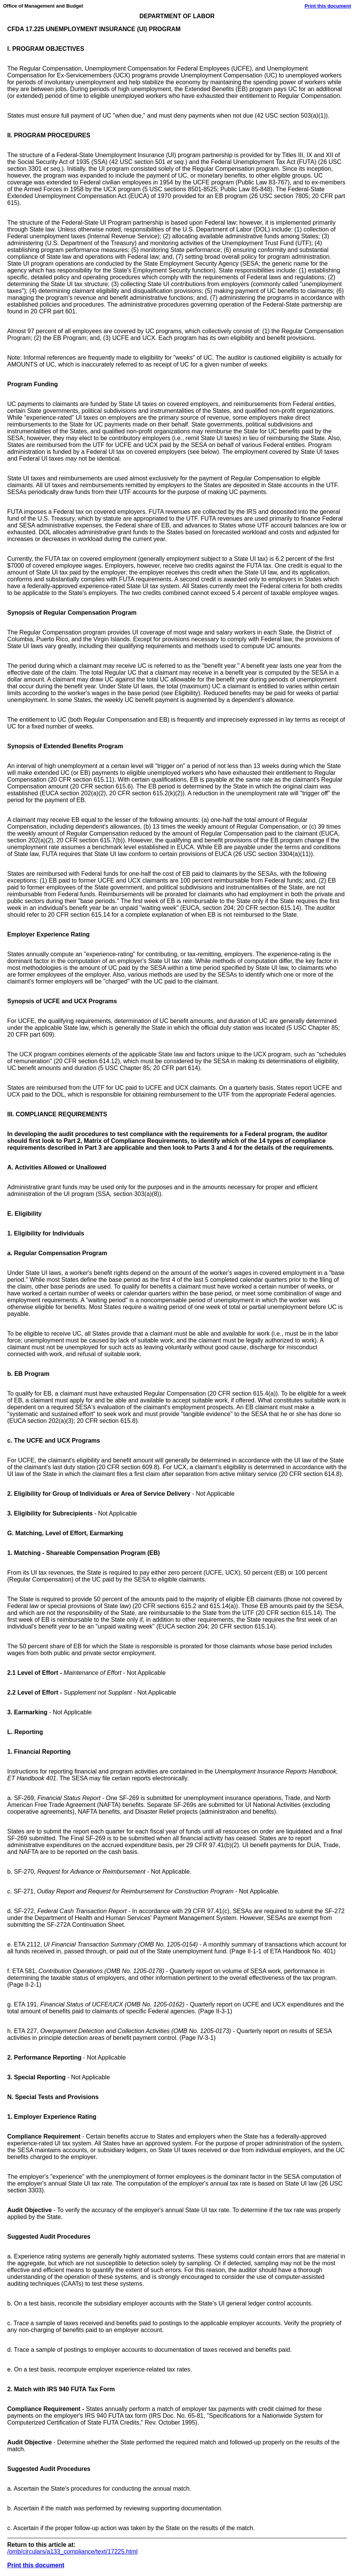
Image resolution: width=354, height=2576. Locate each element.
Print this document (328, 6)
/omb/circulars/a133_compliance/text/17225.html (72, 2551)
